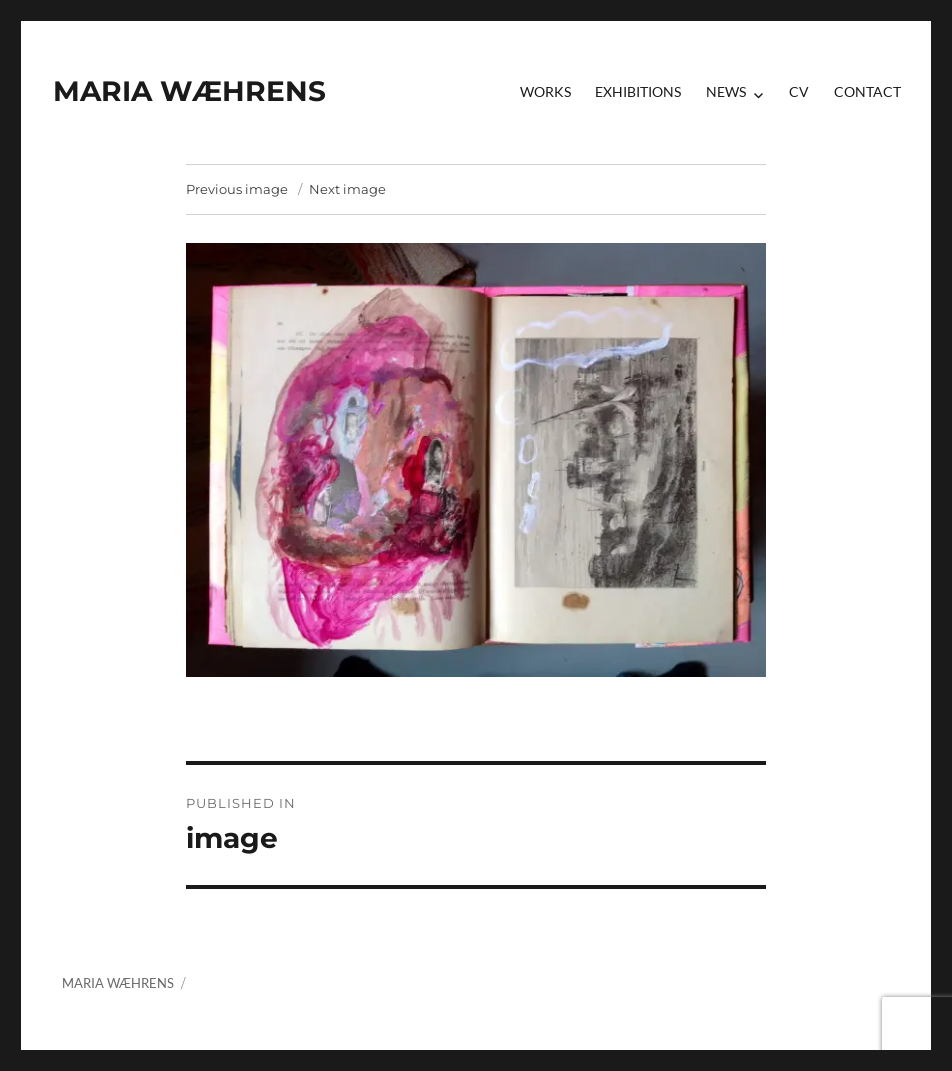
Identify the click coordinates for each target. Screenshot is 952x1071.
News (726, 91)
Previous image (237, 189)
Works (545, 91)
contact (867, 91)
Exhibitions (638, 91)
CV (799, 91)
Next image (347, 189)
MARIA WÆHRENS (189, 91)
